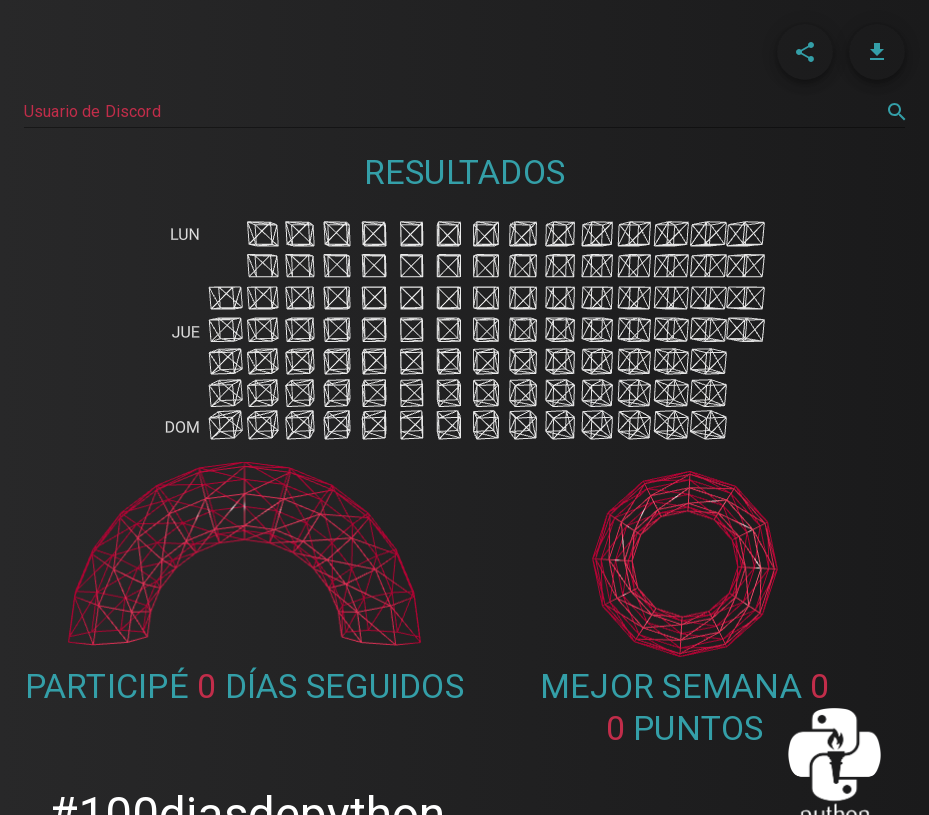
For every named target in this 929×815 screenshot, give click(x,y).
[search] (897, 112)
